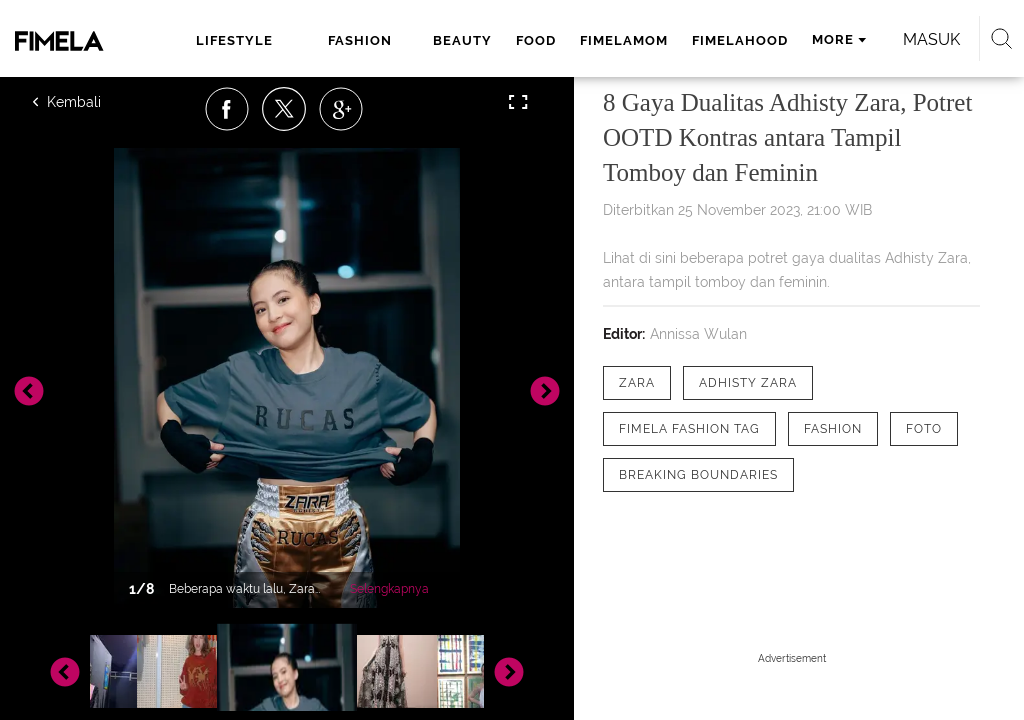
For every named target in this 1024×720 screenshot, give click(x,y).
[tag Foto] (924, 429)
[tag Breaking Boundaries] (698, 475)
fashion (360, 40)
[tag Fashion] (833, 429)
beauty (462, 40)
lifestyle (234, 40)
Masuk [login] (931, 39)
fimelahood (740, 40)
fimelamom (624, 40)
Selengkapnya (389, 589)
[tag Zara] (637, 383)
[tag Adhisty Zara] (748, 383)
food (536, 40)
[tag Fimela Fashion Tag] (689, 429)
